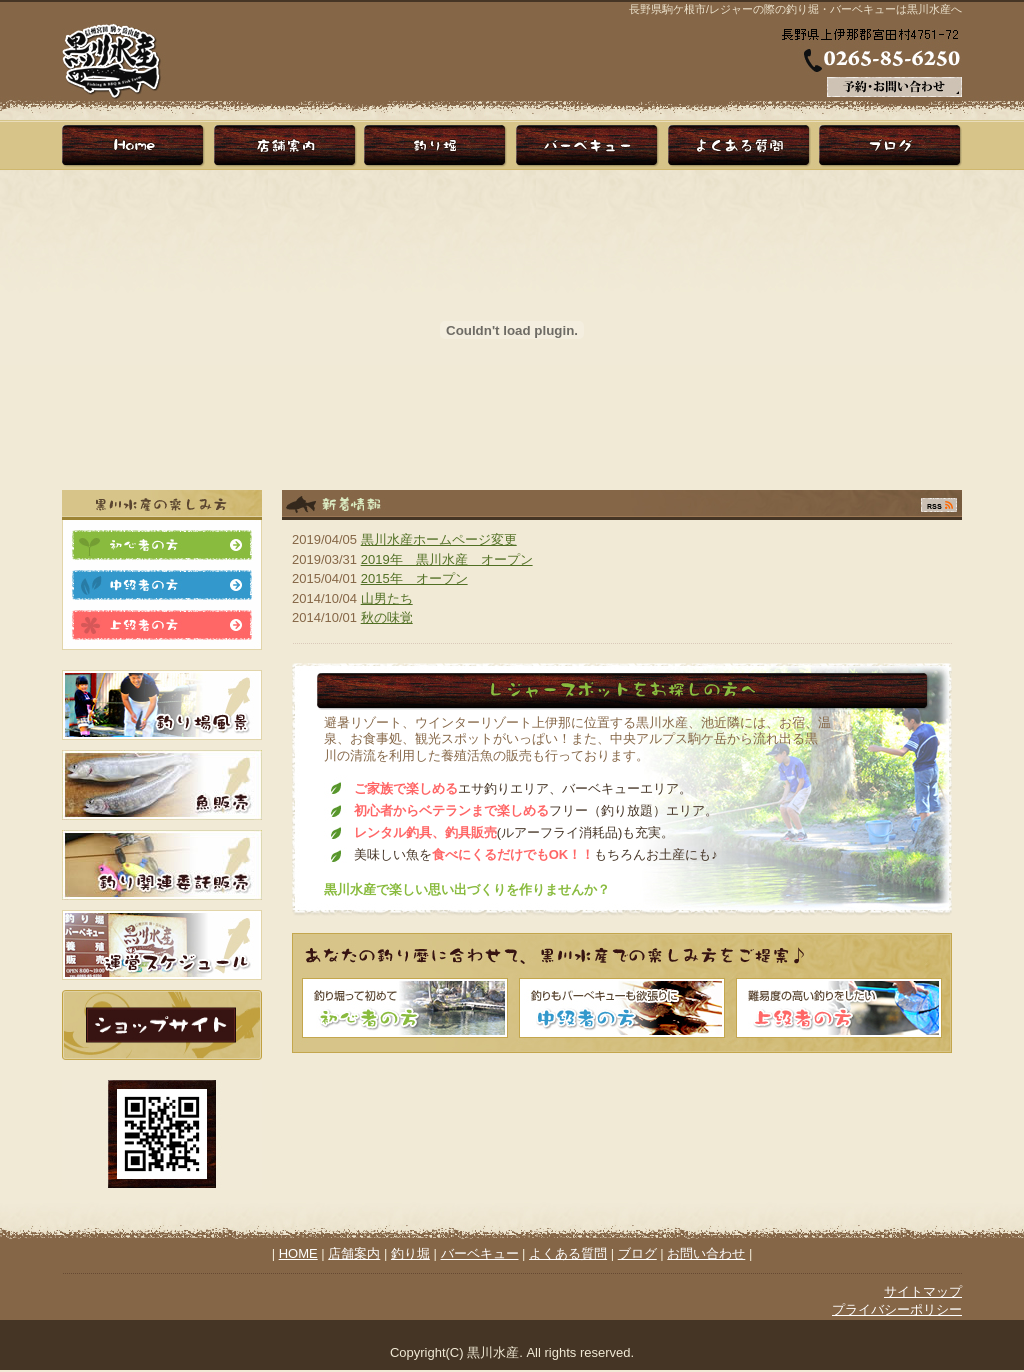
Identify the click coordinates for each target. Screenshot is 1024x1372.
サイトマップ (923, 1291)
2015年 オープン (414, 578)
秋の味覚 (387, 617)
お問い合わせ (706, 1253)
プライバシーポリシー (897, 1309)
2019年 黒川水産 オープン (447, 559)
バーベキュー (587, 145)
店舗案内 (287, 145)
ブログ (887, 145)
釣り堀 (437, 145)
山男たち (387, 598)
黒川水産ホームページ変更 (439, 539)
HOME (137, 145)
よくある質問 (568, 1253)
